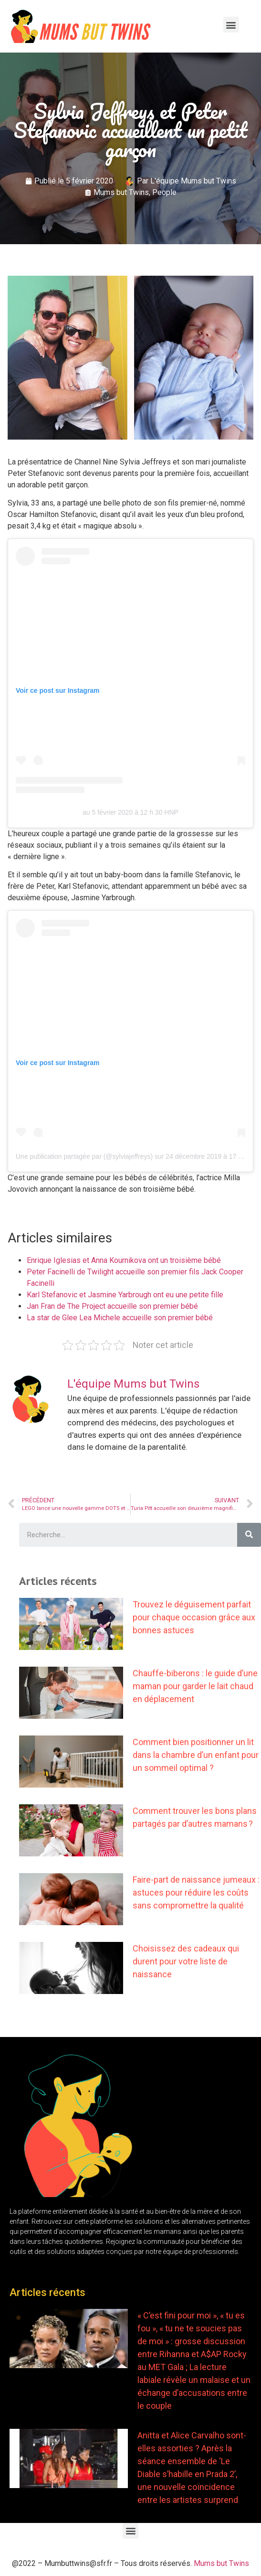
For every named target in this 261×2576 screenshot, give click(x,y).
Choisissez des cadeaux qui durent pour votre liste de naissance (186, 1961)
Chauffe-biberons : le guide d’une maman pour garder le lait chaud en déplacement (195, 1686)
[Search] (249, 1535)
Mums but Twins (121, 192)
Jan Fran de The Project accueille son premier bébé (112, 1306)
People (164, 192)
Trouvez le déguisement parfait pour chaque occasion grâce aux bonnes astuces (194, 1617)
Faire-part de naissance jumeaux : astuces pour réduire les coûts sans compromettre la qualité (196, 1892)
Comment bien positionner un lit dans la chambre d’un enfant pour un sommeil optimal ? (196, 1755)
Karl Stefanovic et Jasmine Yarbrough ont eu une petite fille (125, 1294)
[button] (231, 24)
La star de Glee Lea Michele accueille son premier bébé (120, 1317)
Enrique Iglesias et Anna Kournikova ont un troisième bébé (124, 1260)
